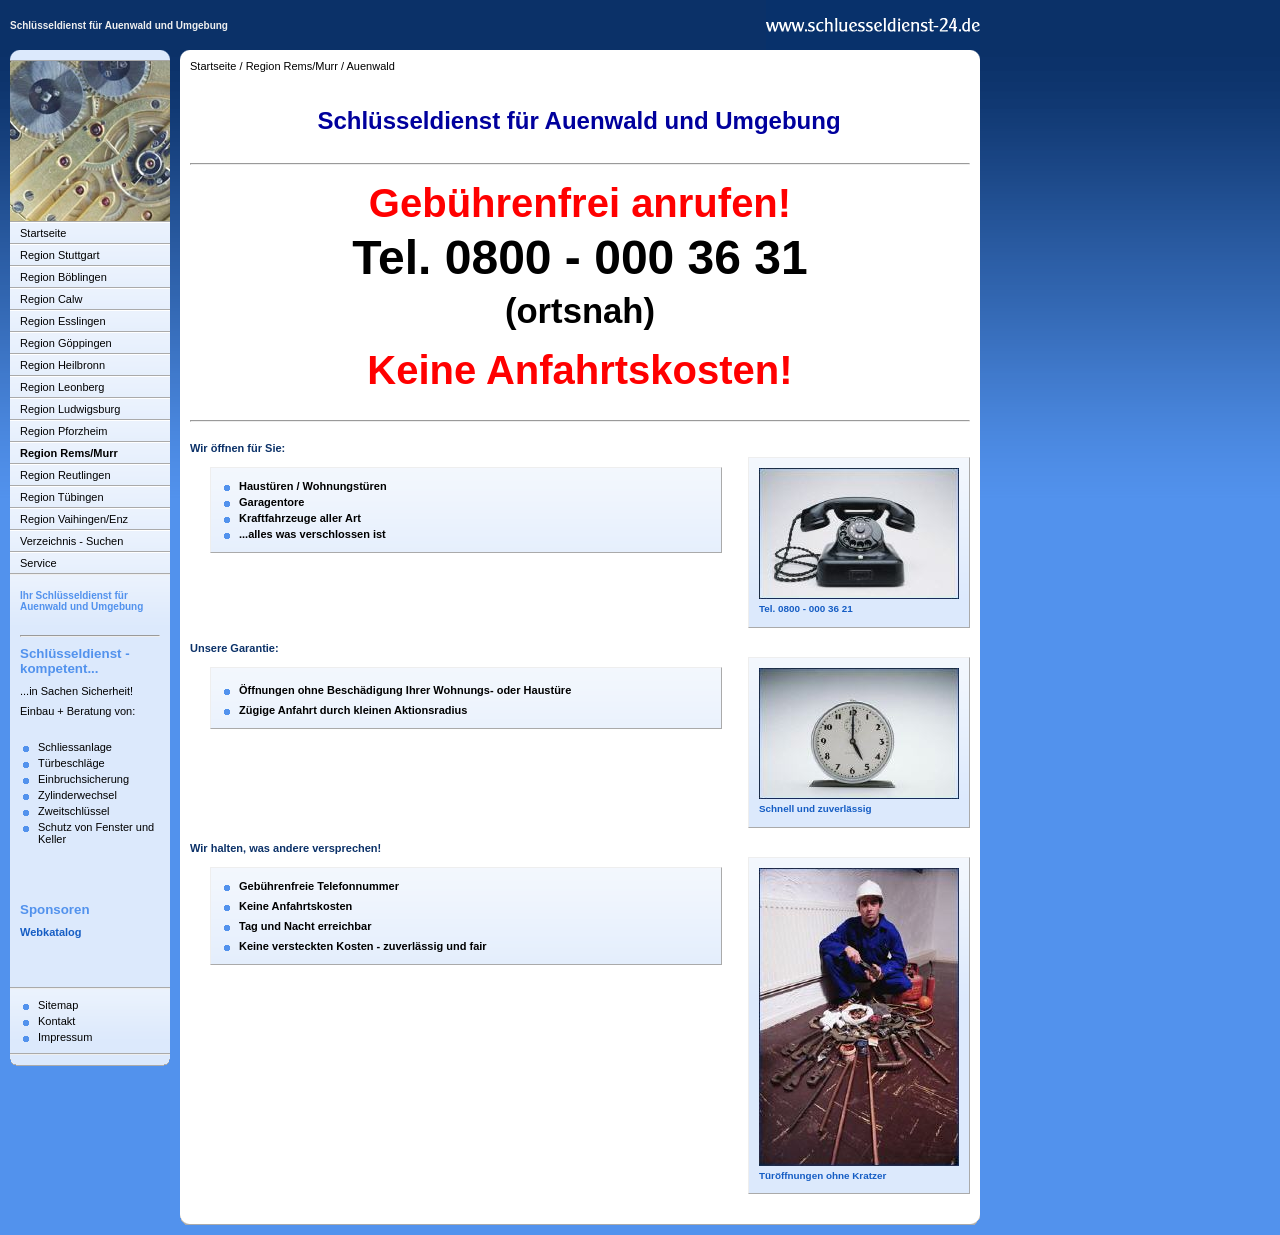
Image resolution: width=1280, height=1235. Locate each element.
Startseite (43, 233)
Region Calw (51, 299)
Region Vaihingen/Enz (74, 519)
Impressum (65, 1037)
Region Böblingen (63, 277)
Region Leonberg (62, 387)
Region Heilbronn (62, 365)
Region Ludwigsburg (70, 409)
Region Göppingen (66, 343)
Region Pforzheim (63, 431)
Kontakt (56, 1021)
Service (38, 563)
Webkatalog (51, 932)
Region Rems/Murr (69, 453)
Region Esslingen (63, 321)
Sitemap (58, 1005)
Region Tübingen (62, 497)
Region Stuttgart (60, 255)
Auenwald (371, 66)
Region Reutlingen (65, 475)
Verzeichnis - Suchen (71, 541)
